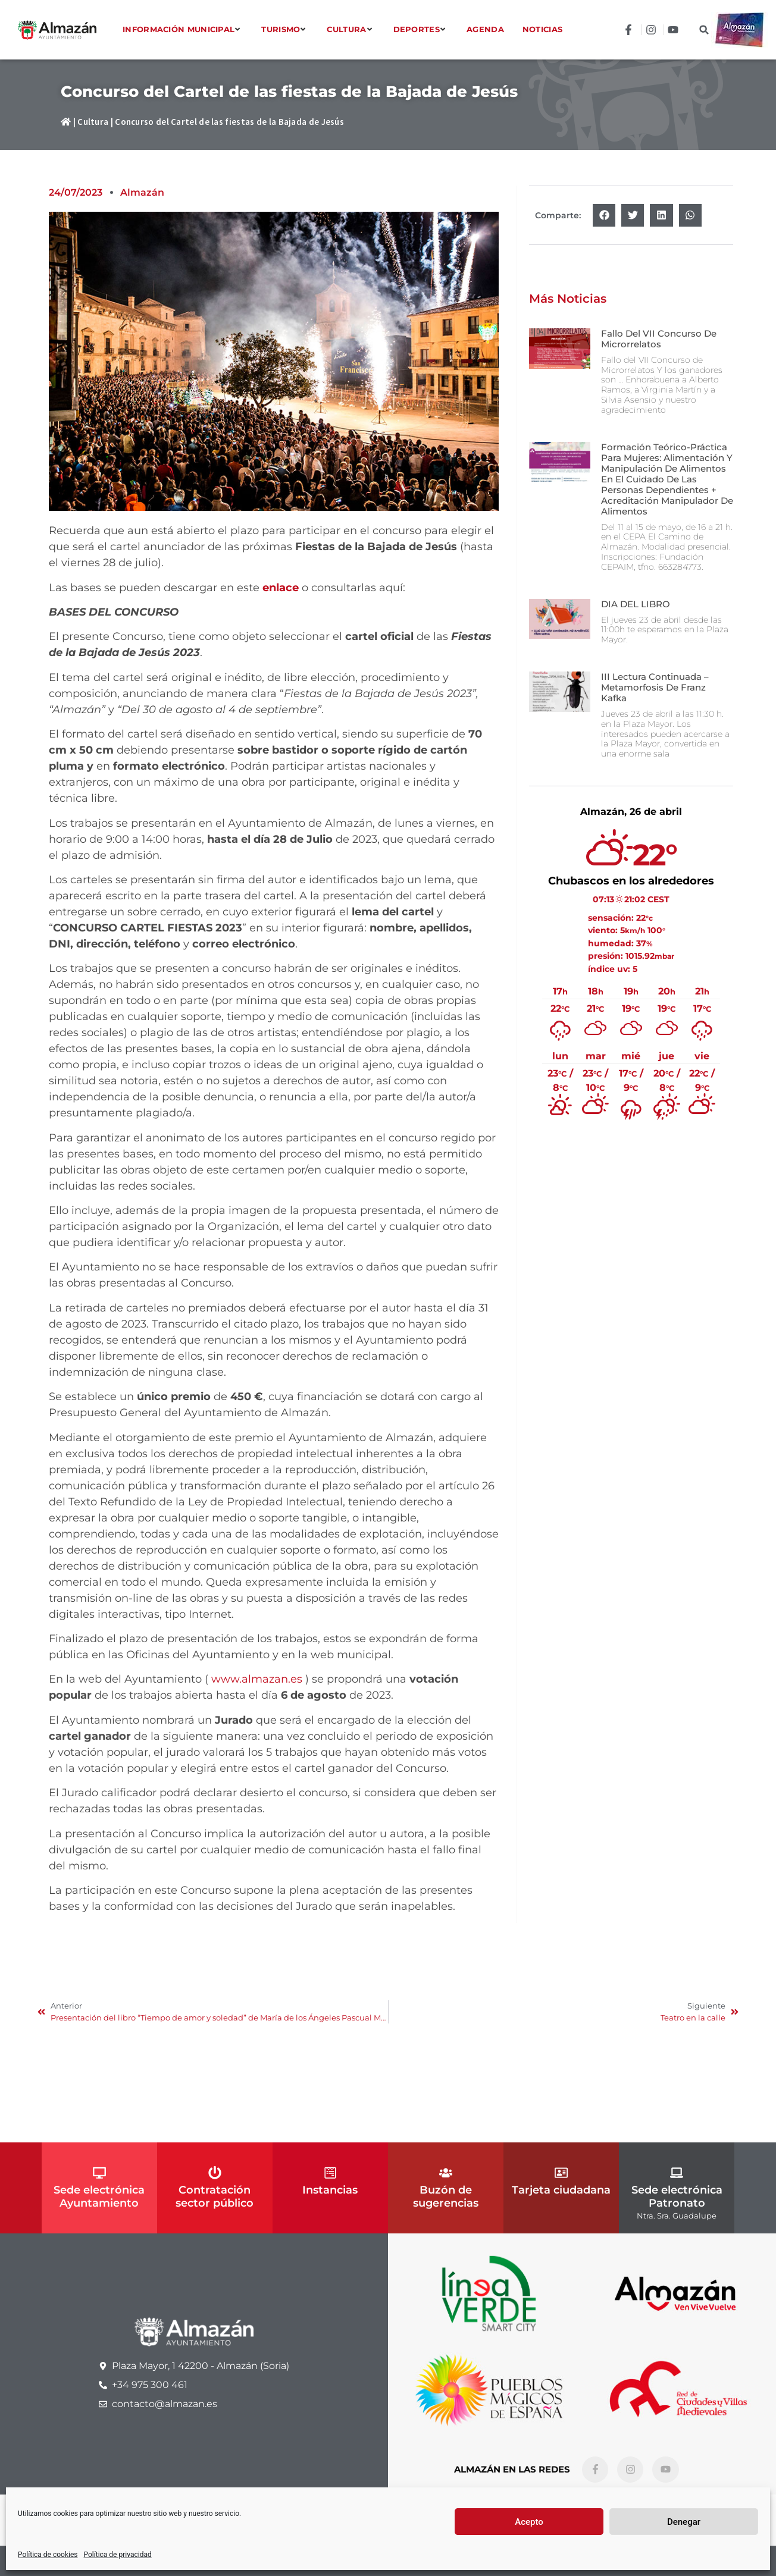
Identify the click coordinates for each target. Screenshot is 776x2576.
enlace (280, 587)
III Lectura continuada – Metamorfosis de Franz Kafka (655, 687)
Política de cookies (48, 2554)
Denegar (683, 2522)
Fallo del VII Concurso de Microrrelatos (658, 339)
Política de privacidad (118, 2554)
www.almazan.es (256, 1679)
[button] (704, 30)
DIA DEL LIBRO (635, 604)
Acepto (529, 2522)
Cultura (92, 121)
